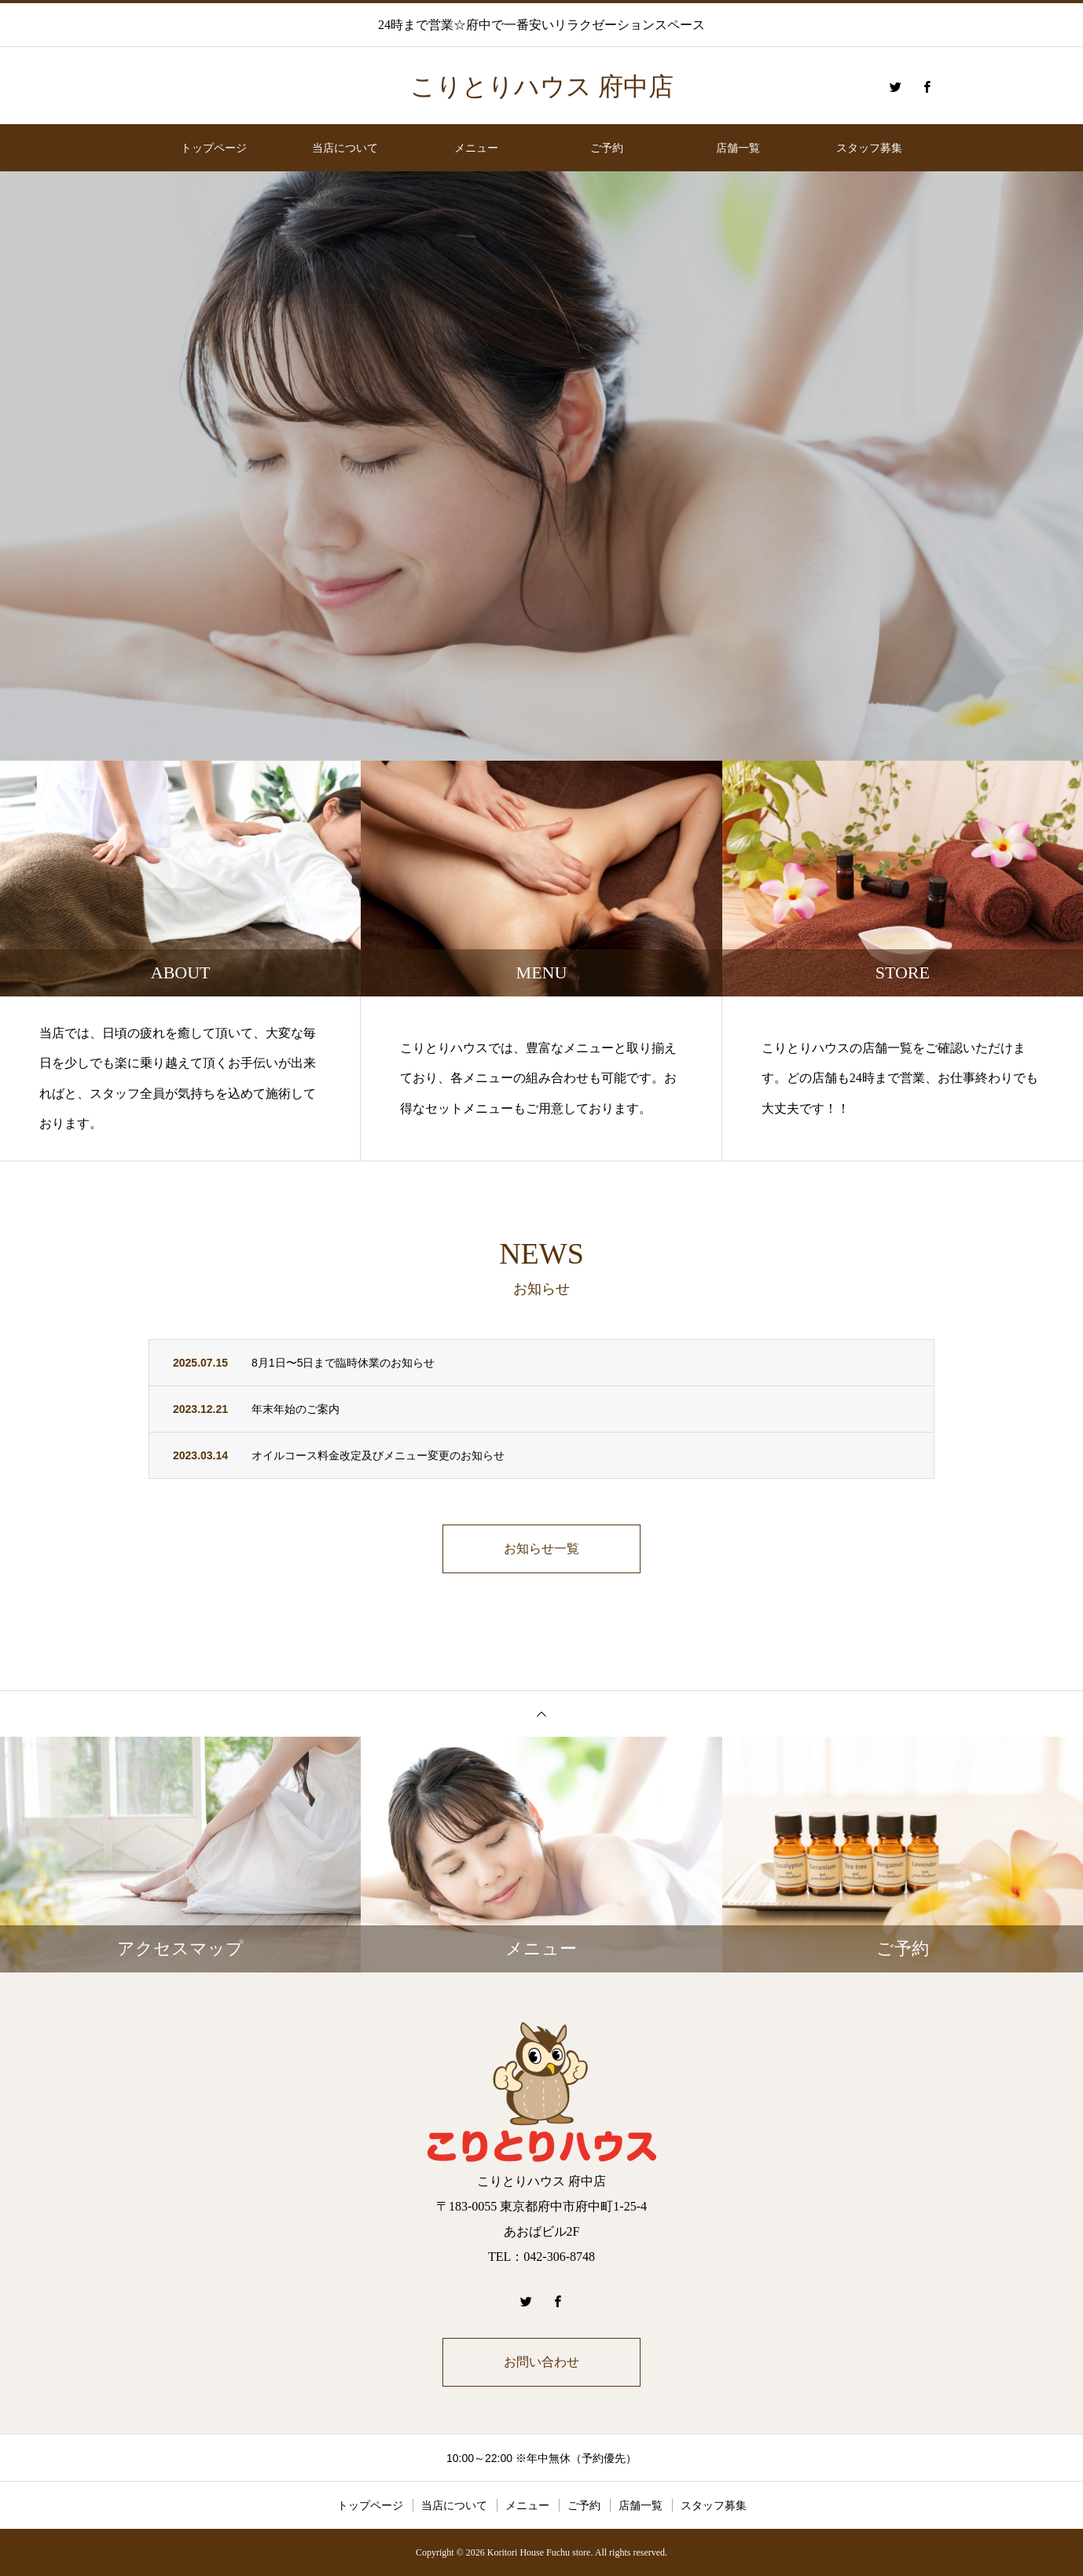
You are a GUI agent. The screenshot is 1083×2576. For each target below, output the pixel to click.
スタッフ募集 (869, 147)
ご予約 (606, 147)
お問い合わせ (541, 2362)
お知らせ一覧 (541, 1548)
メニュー (476, 147)
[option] (541, 466)
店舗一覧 (738, 147)
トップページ (214, 147)
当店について (345, 147)
